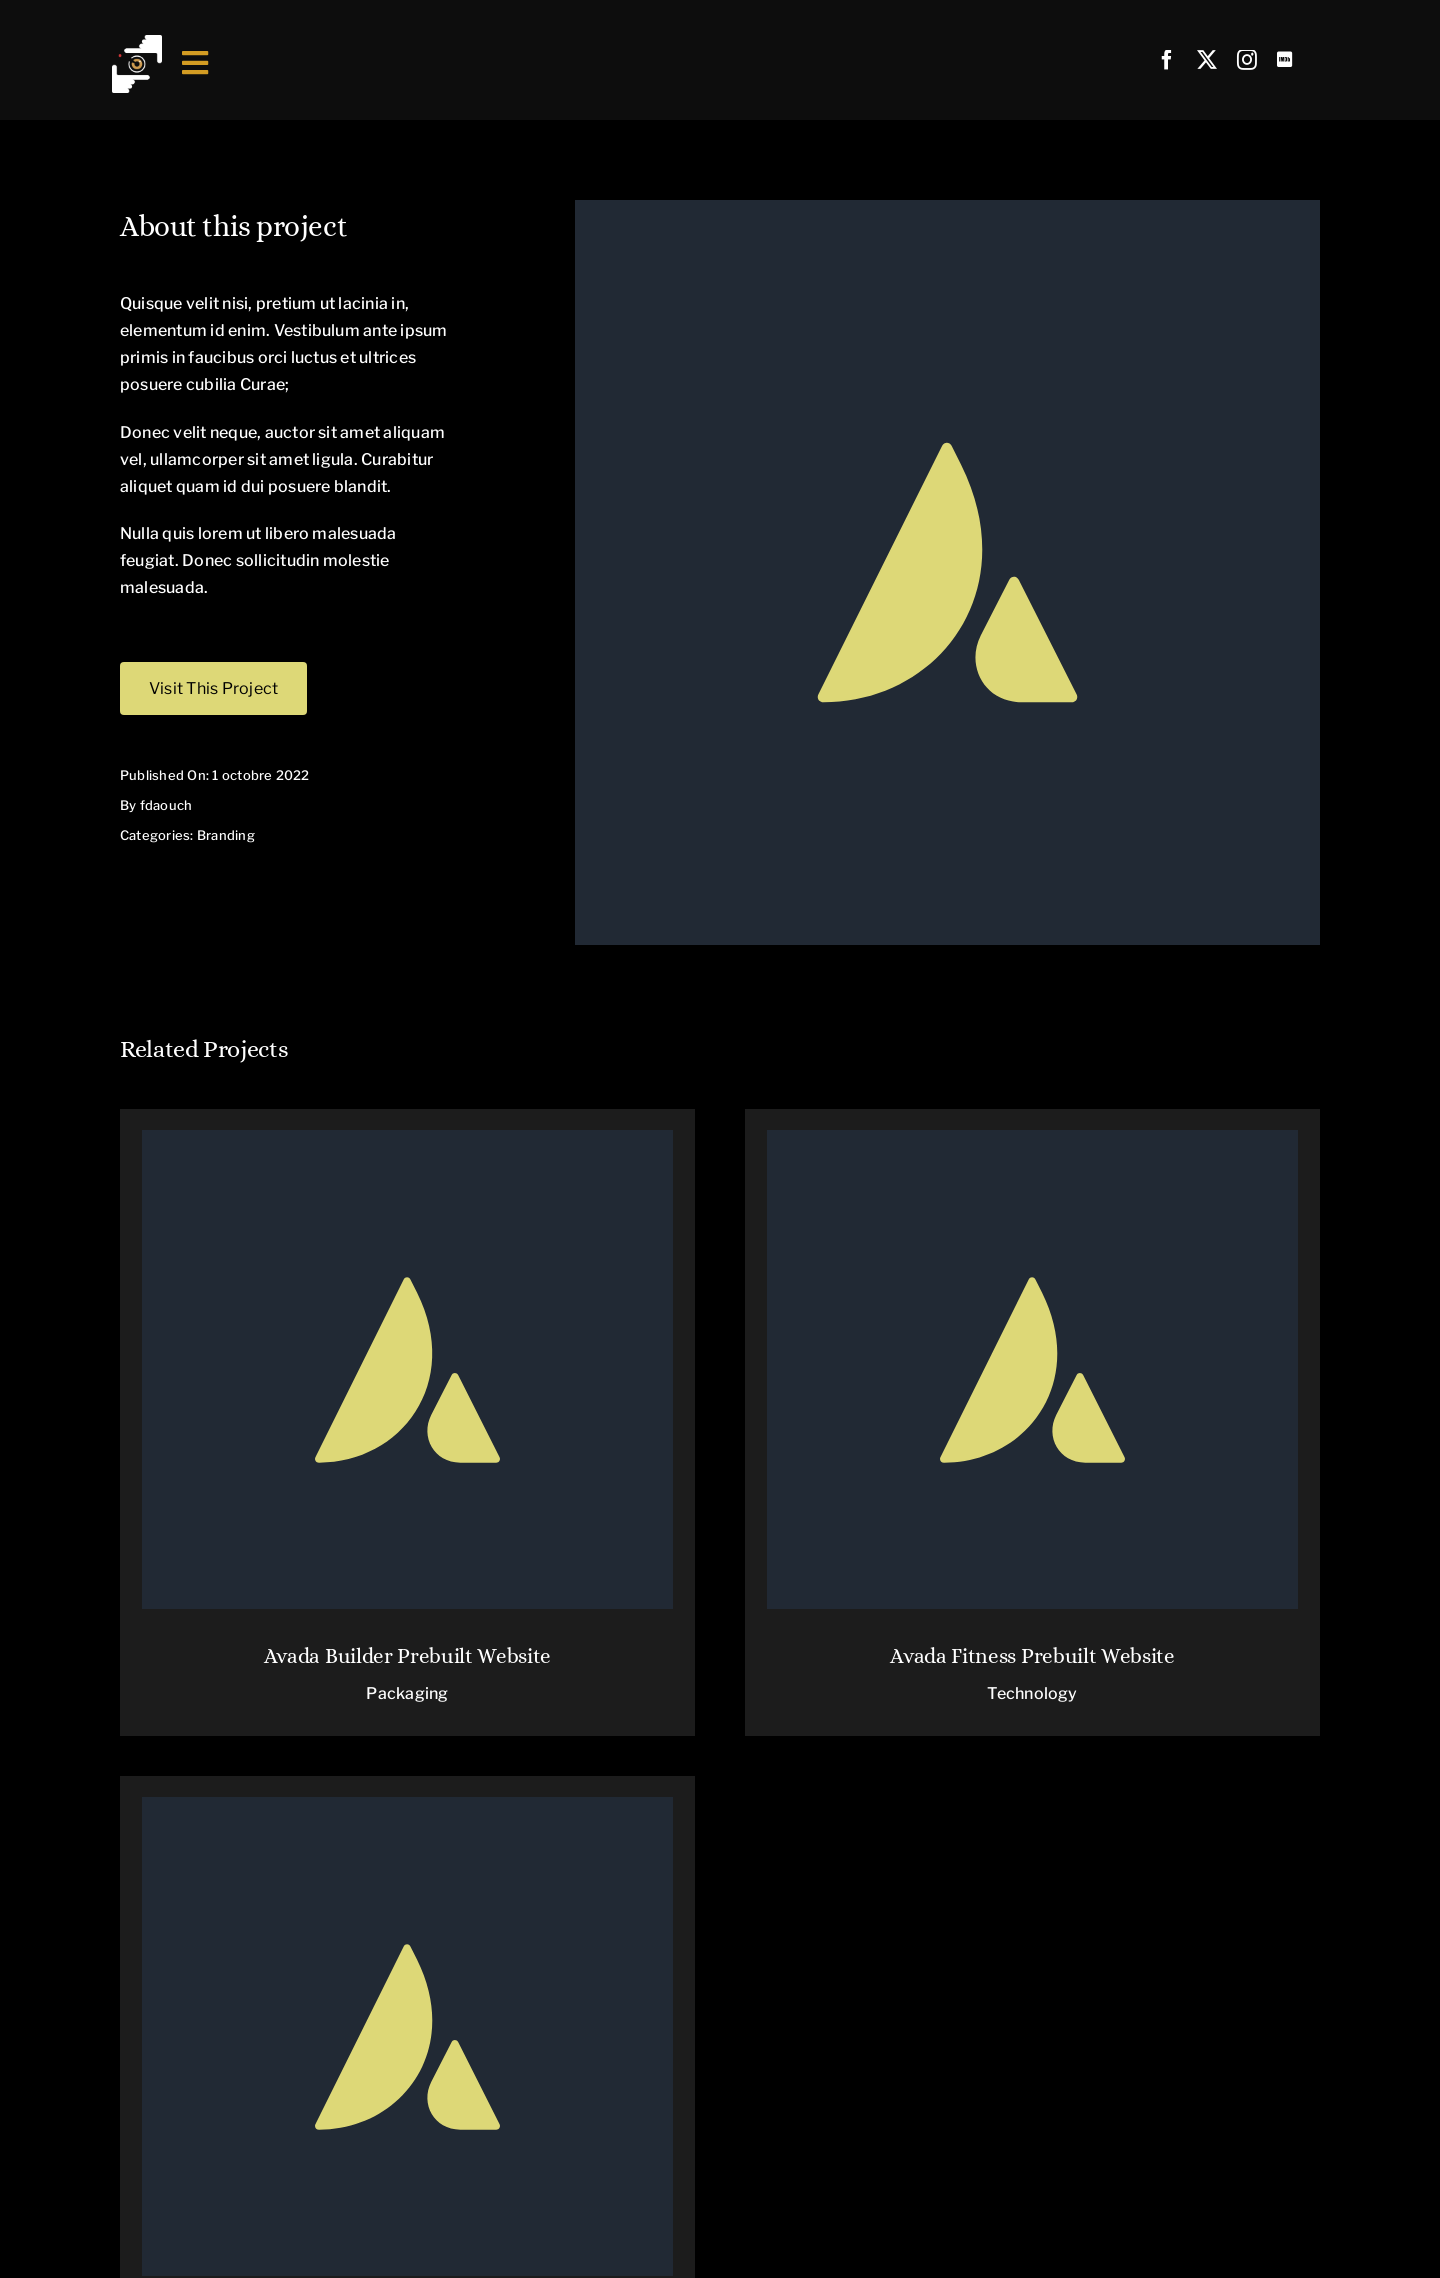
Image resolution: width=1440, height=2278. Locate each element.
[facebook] (1167, 60)
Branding (226, 835)
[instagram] (1247, 60)
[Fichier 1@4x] (137, 42)
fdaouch (166, 805)
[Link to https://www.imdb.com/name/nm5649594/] (1284, 59)
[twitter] (1207, 60)
